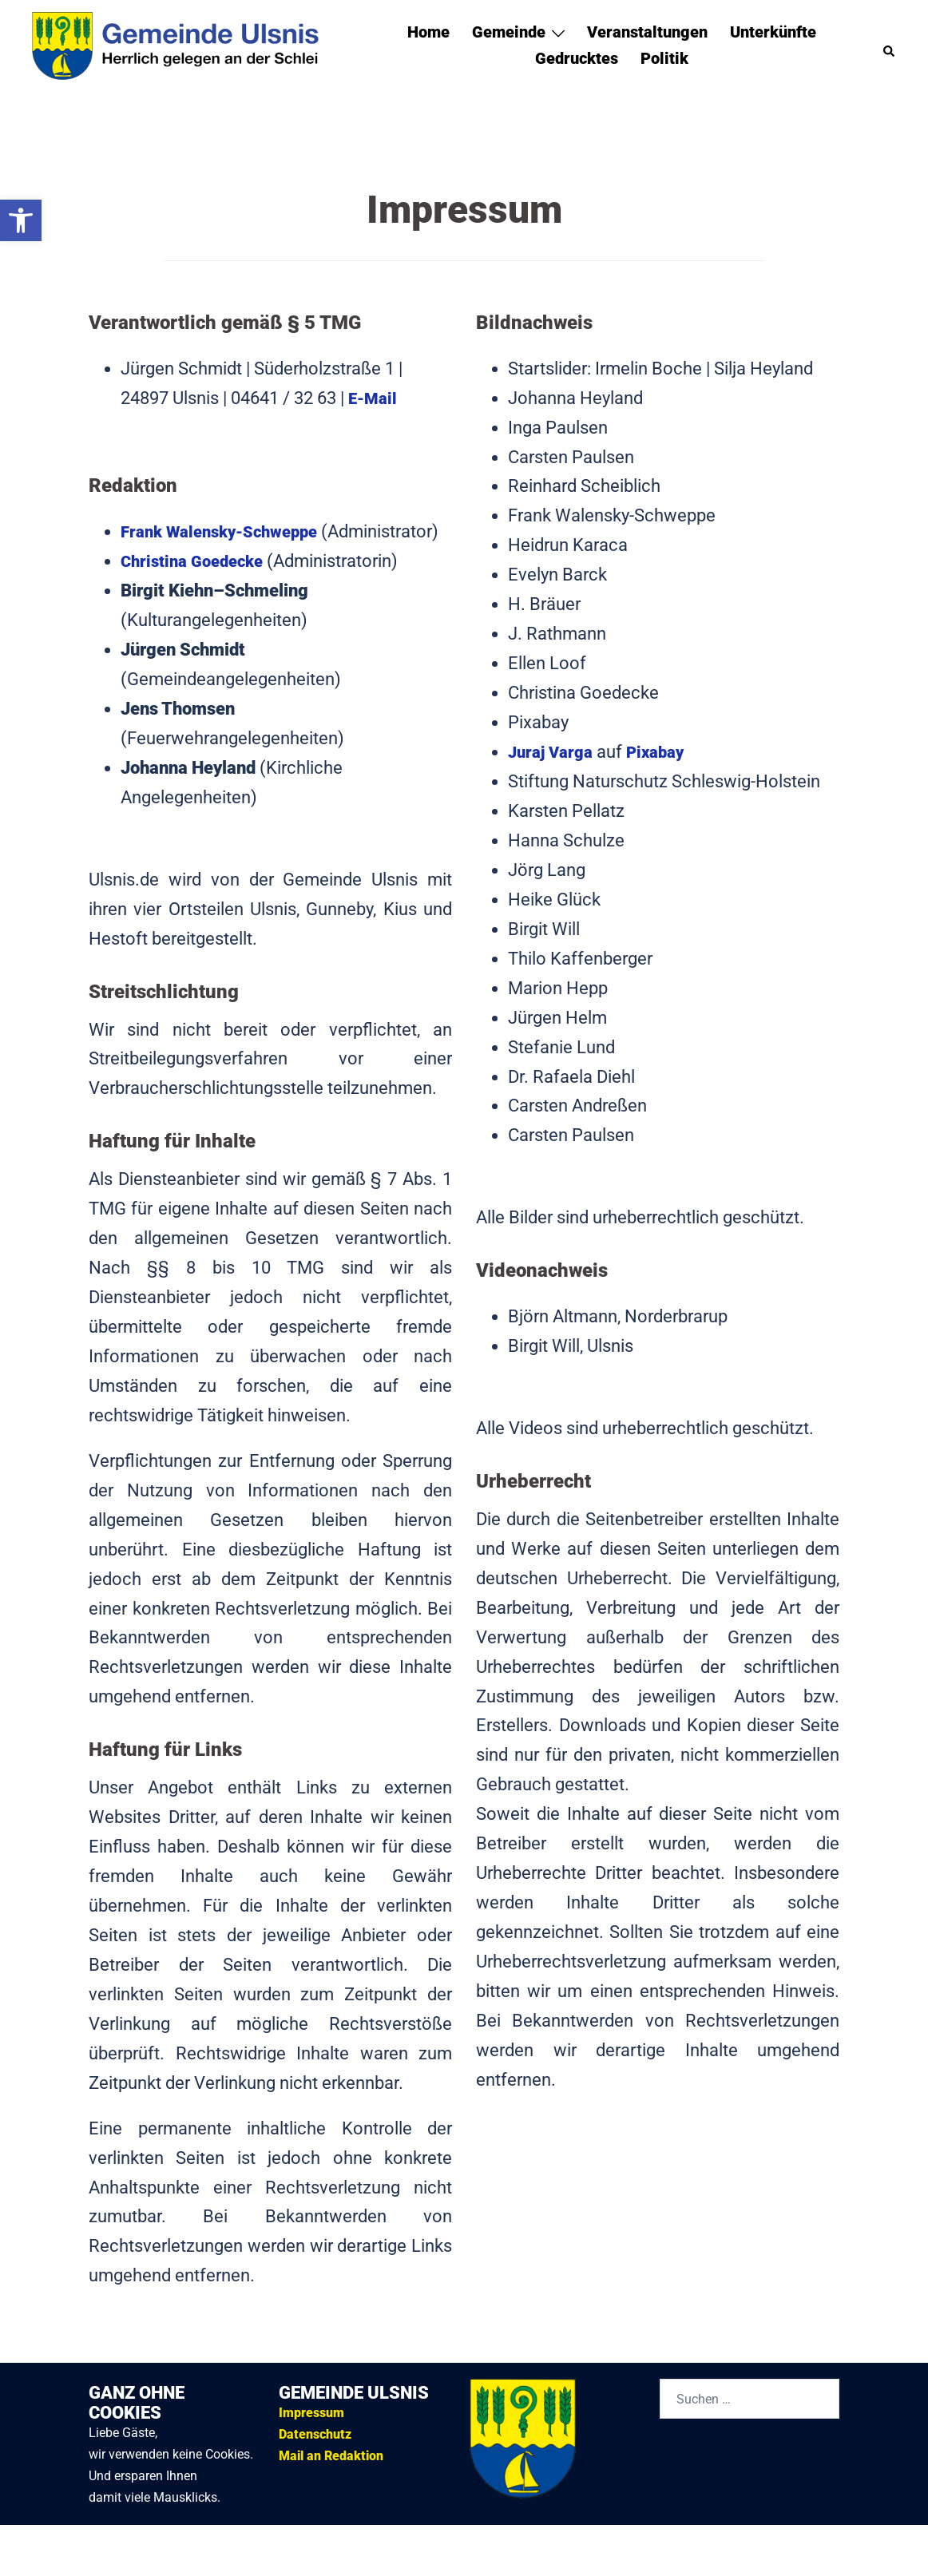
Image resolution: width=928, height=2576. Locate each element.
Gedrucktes (576, 58)
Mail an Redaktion (331, 2485)
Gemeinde (508, 32)
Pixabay (664, 752)
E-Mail (374, 398)
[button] (21, 220)
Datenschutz (315, 2463)
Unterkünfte (773, 32)
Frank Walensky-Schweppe (227, 531)
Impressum (311, 2442)
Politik (664, 58)
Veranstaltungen (647, 32)
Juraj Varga (554, 752)
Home (428, 32)
